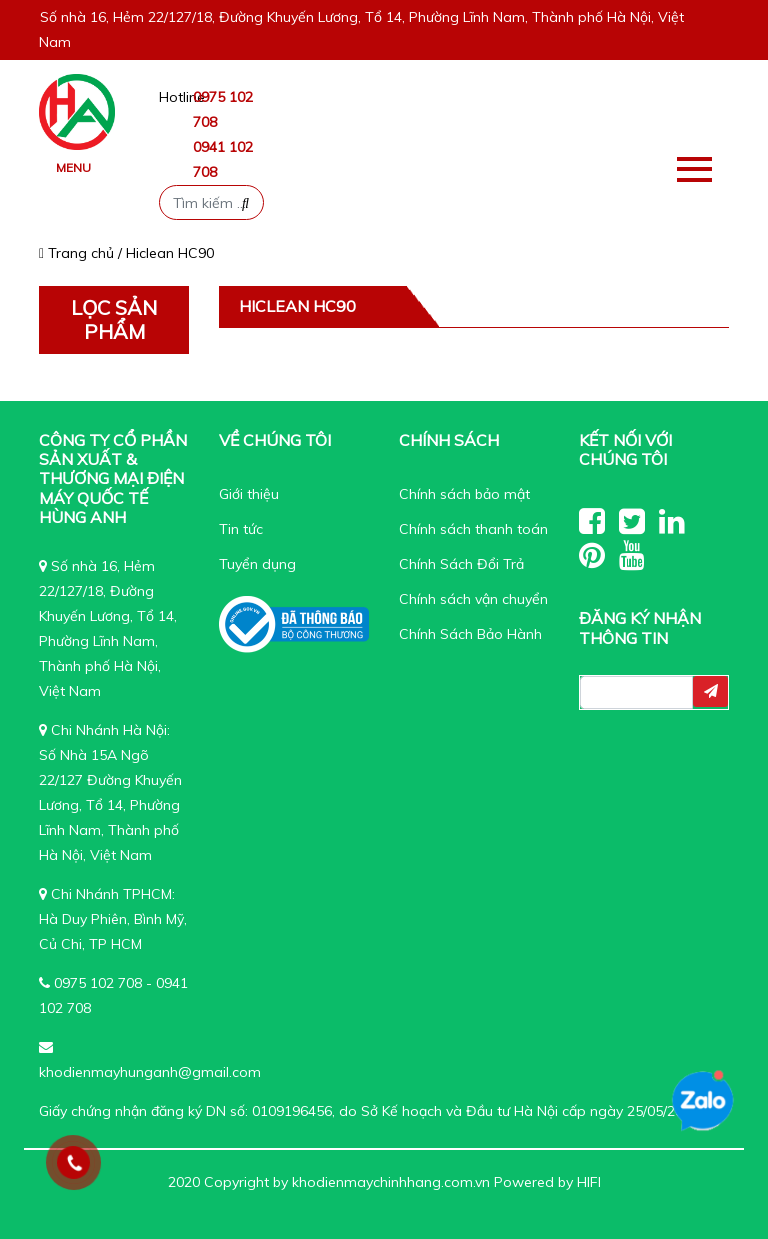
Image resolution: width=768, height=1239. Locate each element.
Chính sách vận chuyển (473, 599)
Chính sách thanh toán (473, 529)
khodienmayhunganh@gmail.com (150, 1072)
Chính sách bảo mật (464, 494)
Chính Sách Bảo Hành (470, 634)
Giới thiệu (249, 494)
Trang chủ (76, 253)
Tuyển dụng (257, 564)
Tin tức (241, 529)
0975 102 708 (98, 983)
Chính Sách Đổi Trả (461, 564)
